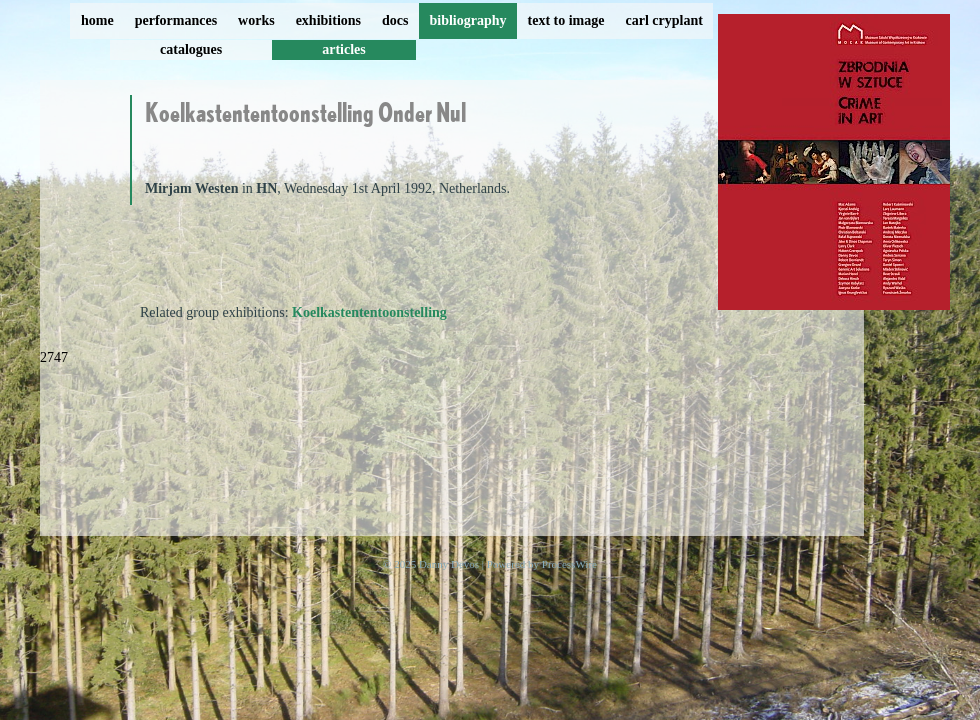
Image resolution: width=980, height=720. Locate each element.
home (97, 20)
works (256, 20)
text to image (566, 20)
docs (395, 20)
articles (344, 49)
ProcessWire (569, 564)
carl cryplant (663, 20)
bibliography (467, 20)
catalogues (191, 49)
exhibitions (328, 20)
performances (176, 20)
